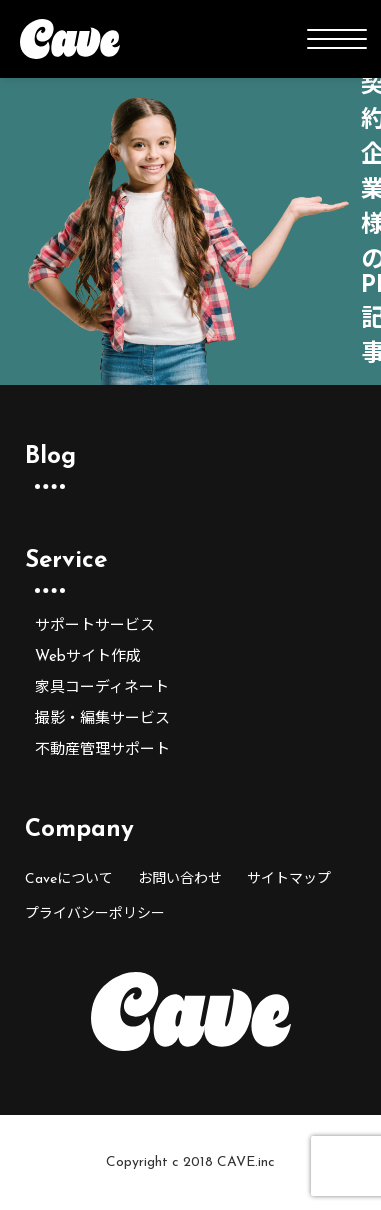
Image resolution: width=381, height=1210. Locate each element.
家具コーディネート (102, 688)
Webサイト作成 (88, 657)
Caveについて (69, 879)
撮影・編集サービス (102, 719)
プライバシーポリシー (95, 914)
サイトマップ (289, 879)
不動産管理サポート (102, 750)
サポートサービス (95, 626)
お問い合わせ (180, 879)
